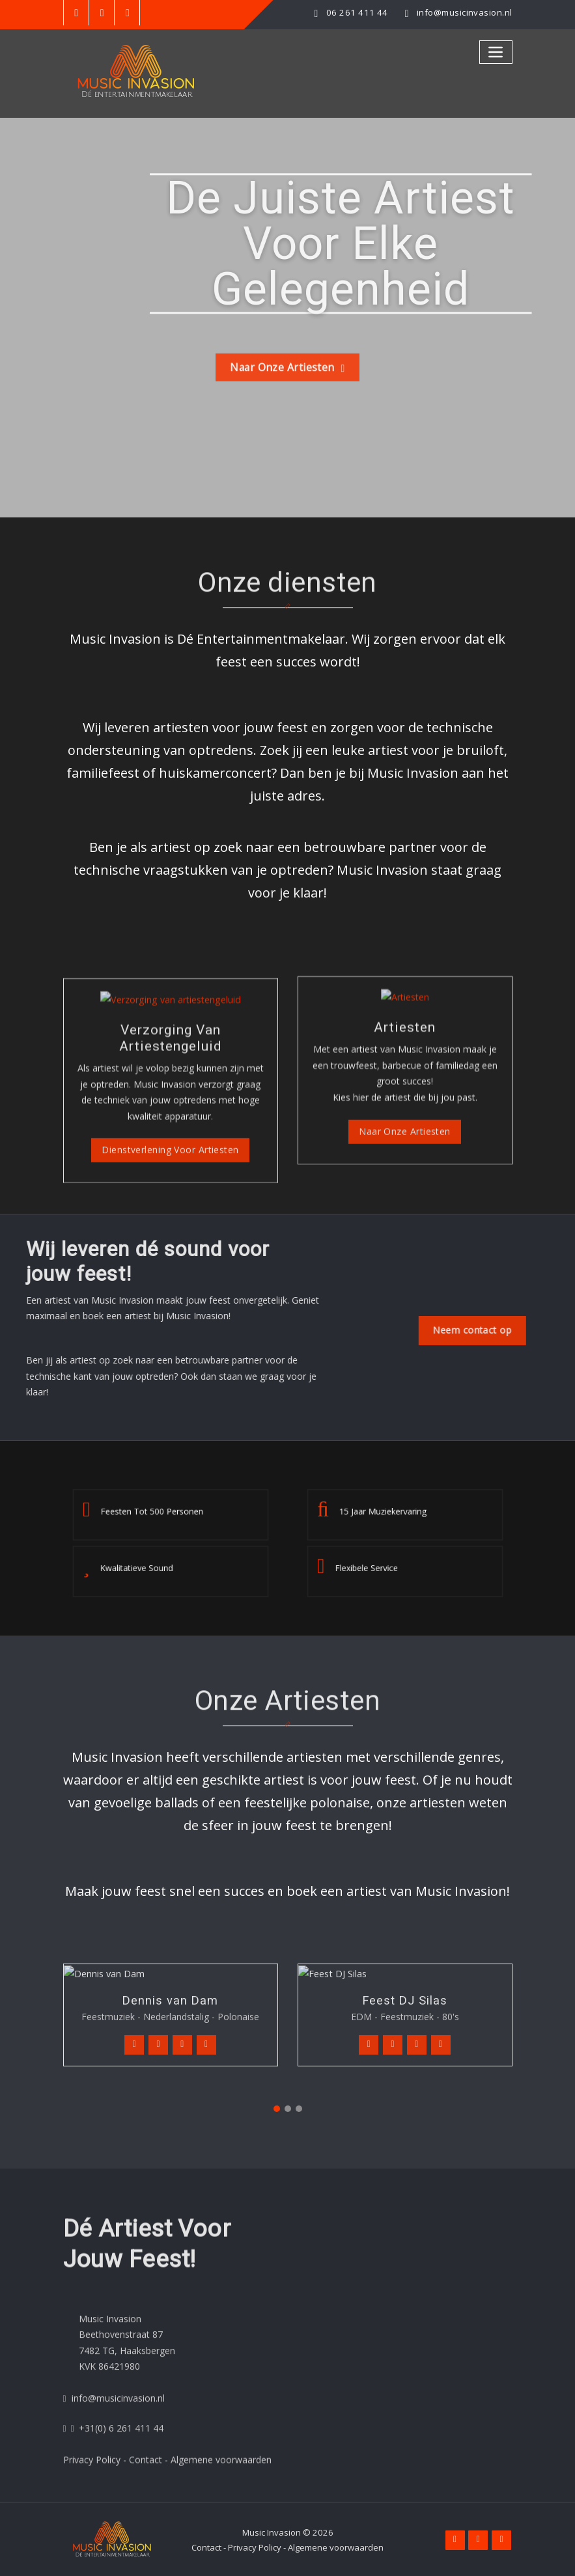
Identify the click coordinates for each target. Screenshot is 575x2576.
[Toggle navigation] (495, 51)
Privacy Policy (254, 2546)
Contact (206, 2546)
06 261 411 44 (357, 12)
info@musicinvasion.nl (464, 12)
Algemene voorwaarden (336, 2546)
